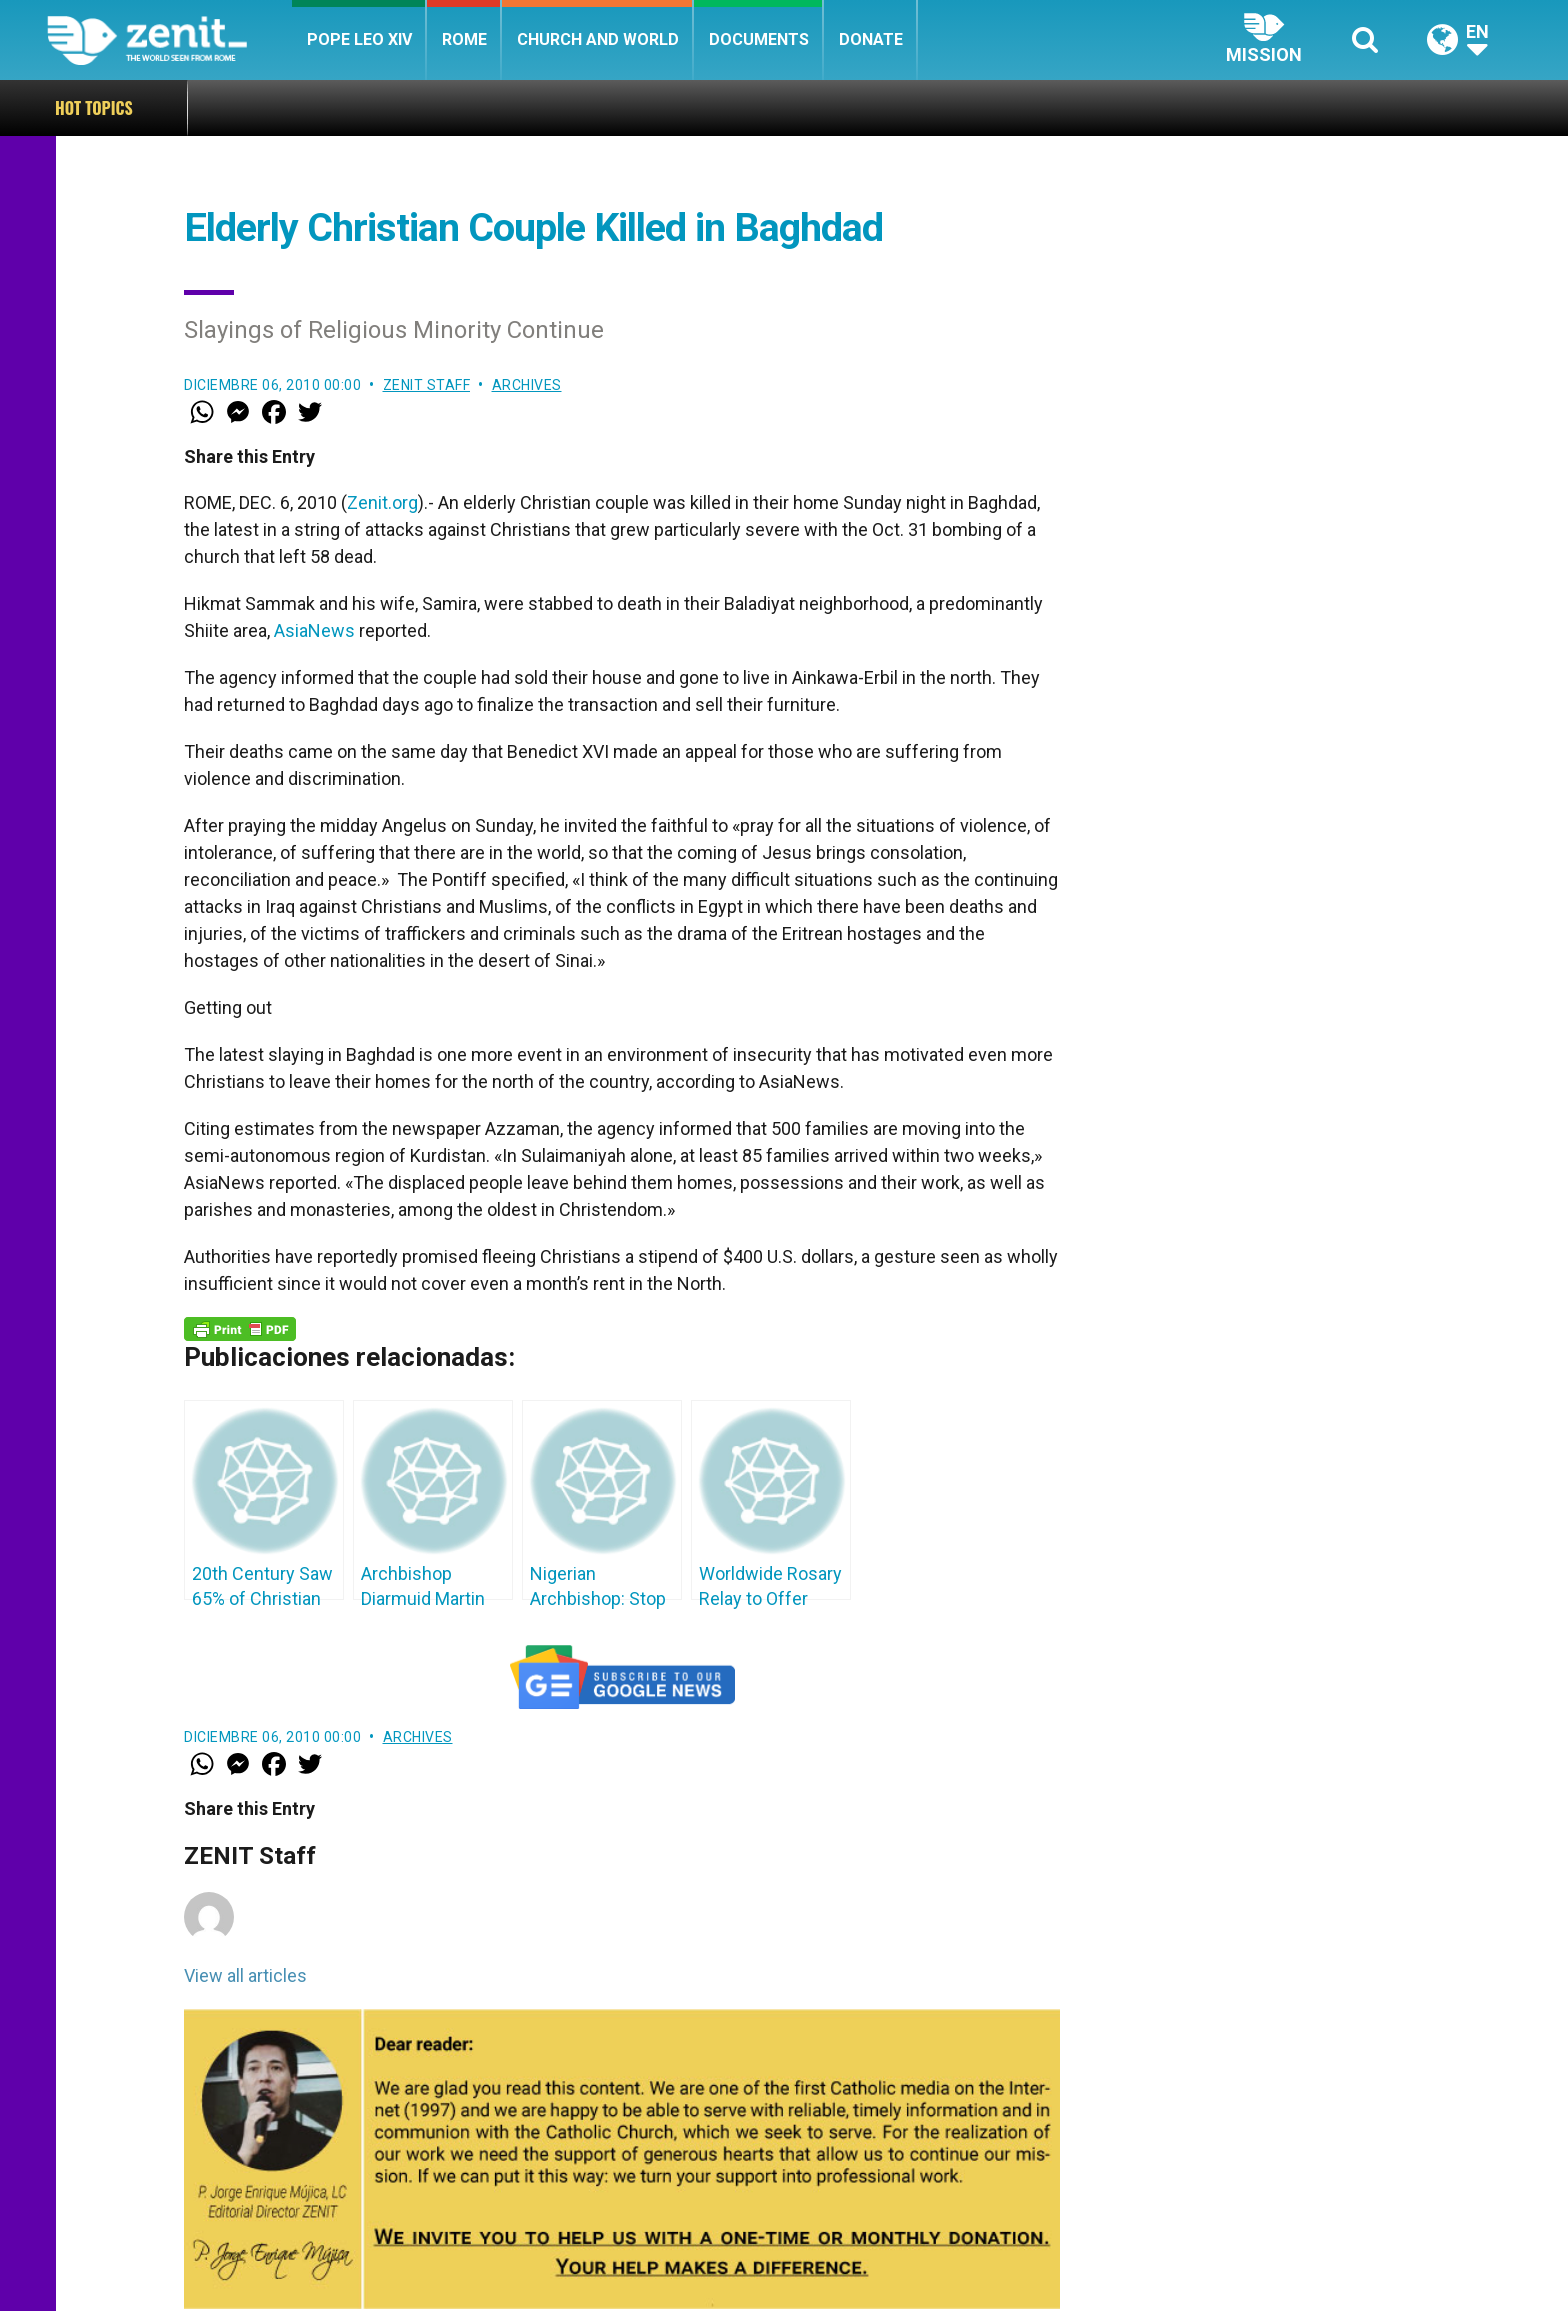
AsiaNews (314, 630)
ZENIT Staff (427, 385)
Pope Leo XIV (359, 39)
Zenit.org (382, 502)
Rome (464, 39)
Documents (759, 39)
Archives (527, 385)
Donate (871, 39)
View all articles (245, 1975)
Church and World (598, 39)
